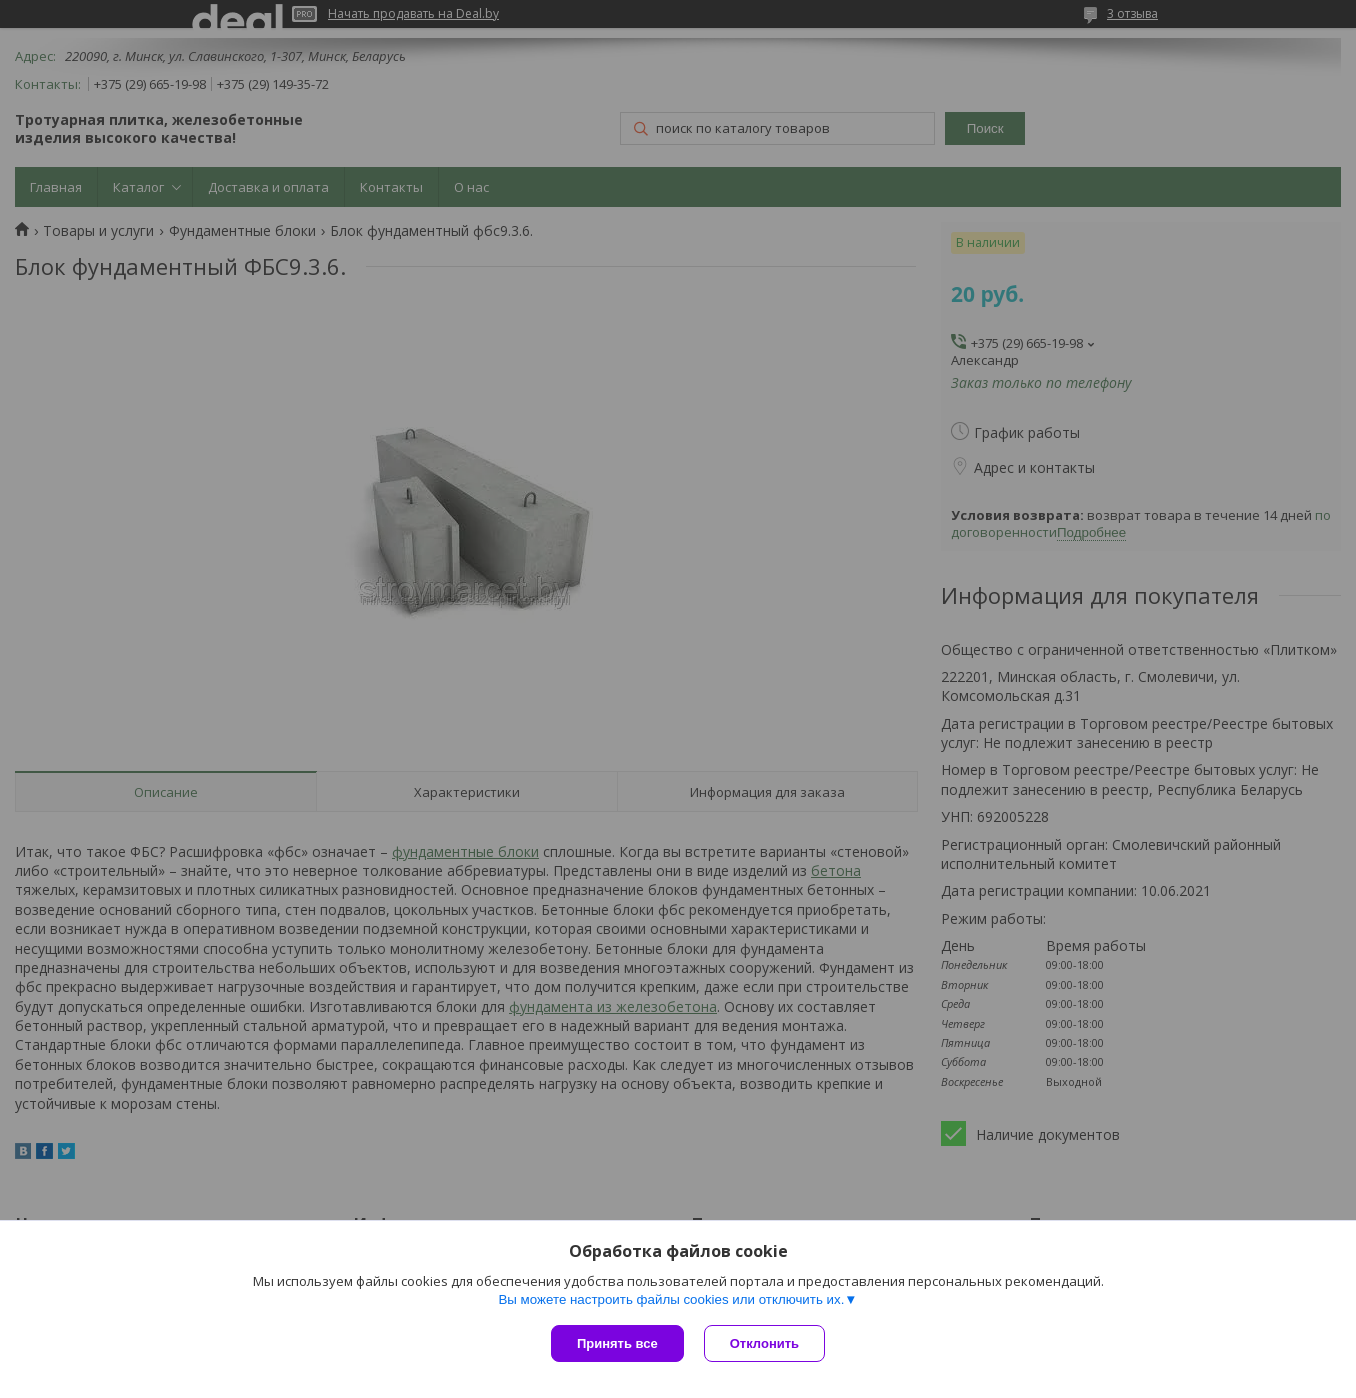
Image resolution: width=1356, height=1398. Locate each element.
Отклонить (764, 1343)
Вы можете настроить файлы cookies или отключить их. (671, 1299)
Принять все (617, 1343)
